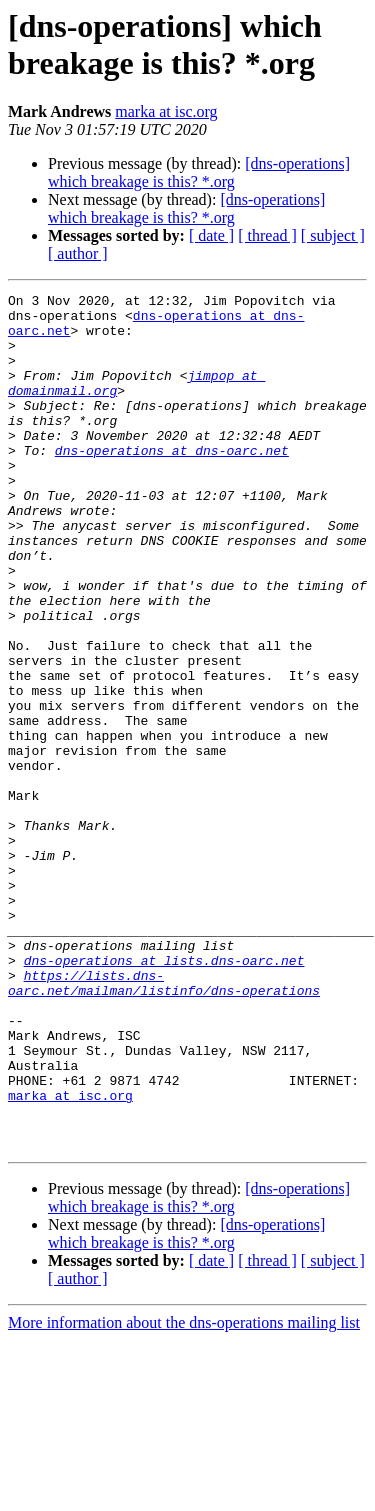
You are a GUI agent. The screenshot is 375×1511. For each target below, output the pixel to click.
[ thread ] (267, 235)
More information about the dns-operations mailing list (184, 1493)
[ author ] (78, 253)
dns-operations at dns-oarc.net (172, 483)
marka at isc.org (166, 111)
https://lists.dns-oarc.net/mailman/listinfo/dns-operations (164, 1122)
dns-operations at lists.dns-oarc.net (164, 1095)
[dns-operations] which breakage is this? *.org (199, 172)
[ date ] (211, 235)
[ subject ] (333, 235)
